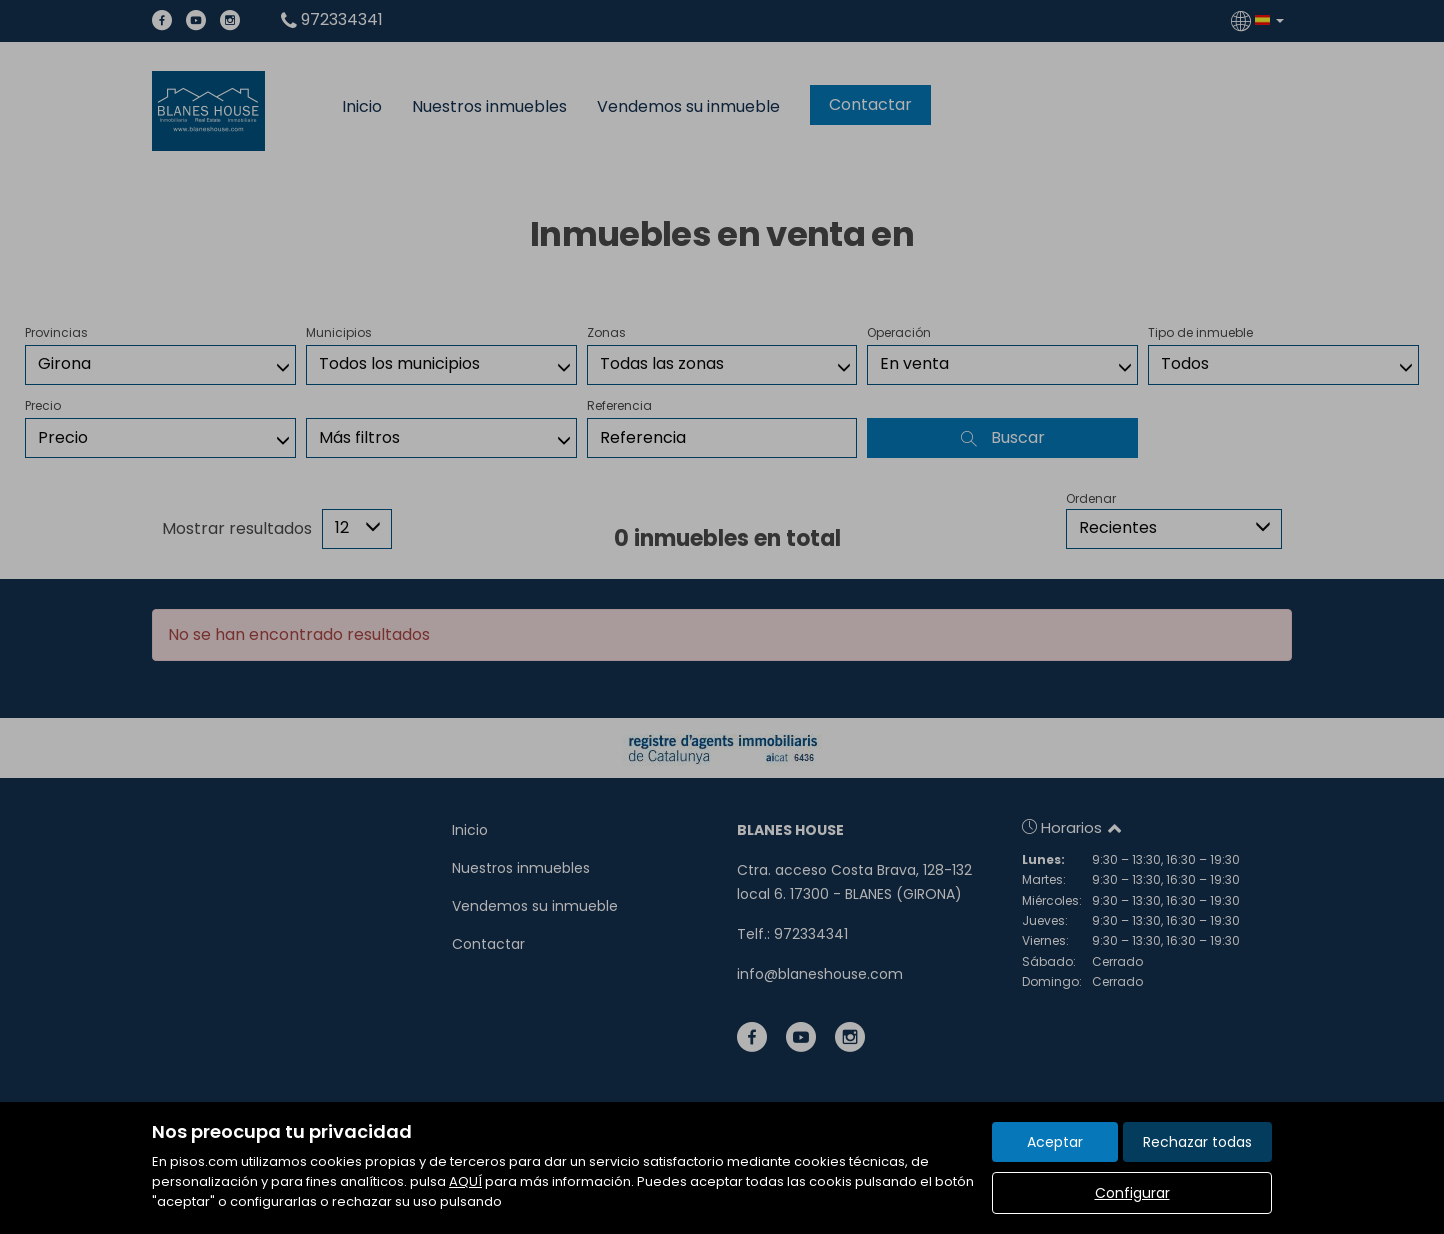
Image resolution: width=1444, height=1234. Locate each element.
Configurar (1132, 1193)
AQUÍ (465, 1181)
